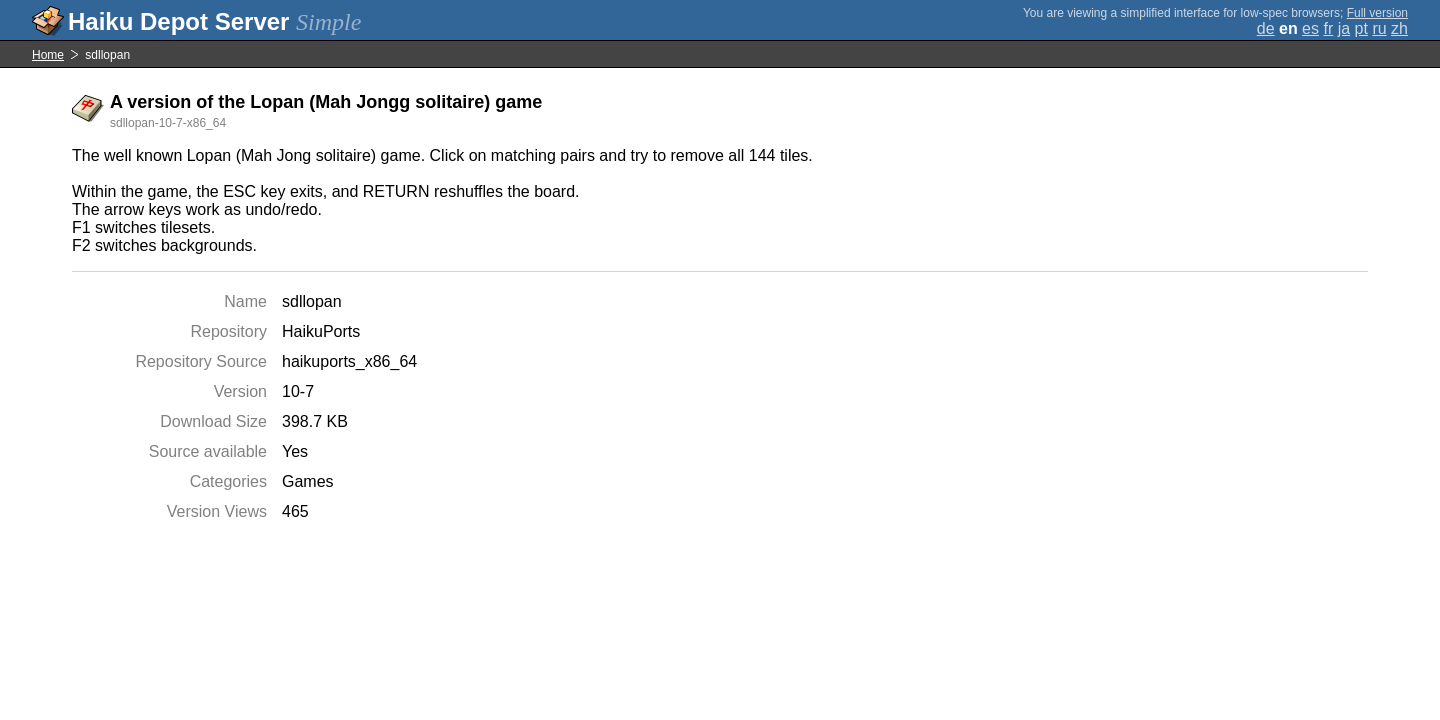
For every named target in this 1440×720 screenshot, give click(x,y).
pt (1361, 28)
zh (1399, 28)
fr (1328, 28)
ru (1379, 28)
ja (1344, 28)
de (1266, 28)
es (1310, 28)
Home (48, 55)
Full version (1377, 13)
